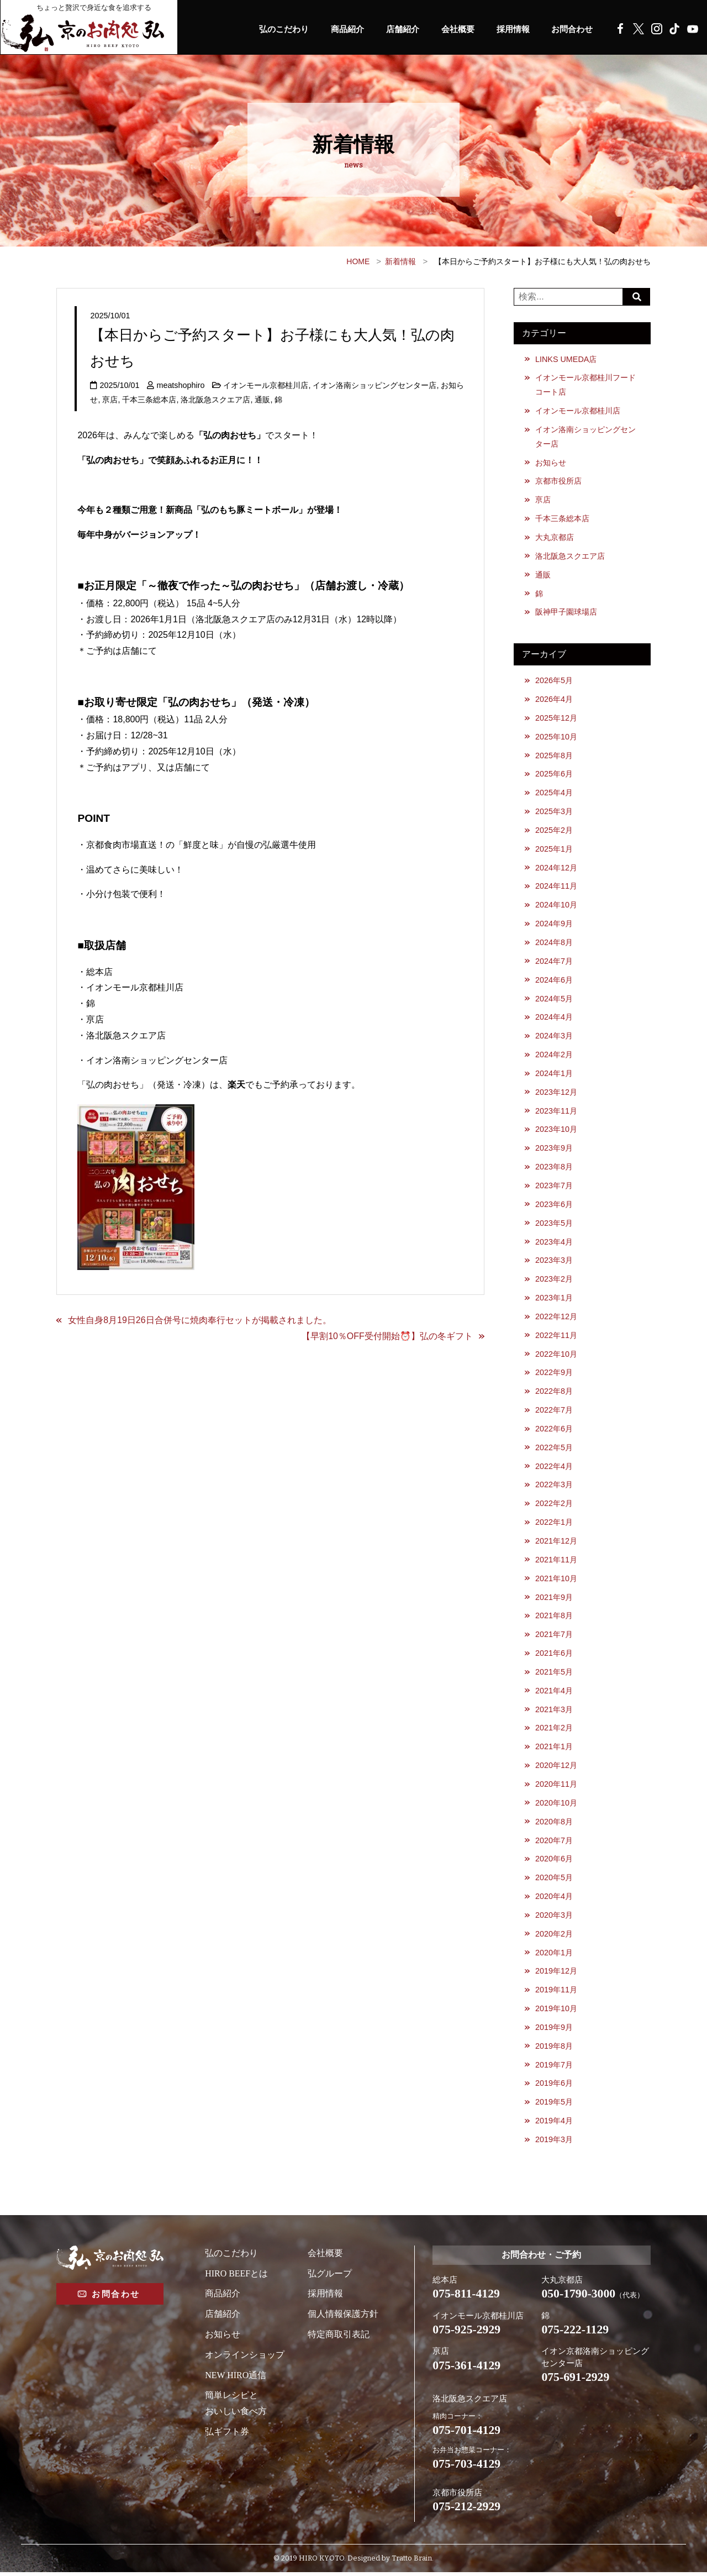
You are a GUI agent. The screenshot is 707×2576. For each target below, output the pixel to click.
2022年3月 (554, 1487)
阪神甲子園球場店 (566, 612)
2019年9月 (554, 2031)
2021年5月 (554, 1674)
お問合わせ (570, 29)
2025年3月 (554, 812)
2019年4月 (554, 2124)
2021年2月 (554, 1731)
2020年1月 (554, 1955)
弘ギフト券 (227, 2435)
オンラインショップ (244, 2358)
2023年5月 (554, 1224)
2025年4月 (554, 793)
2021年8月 (554, 1618)
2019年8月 (554, 2049)
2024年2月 (554, 1056)
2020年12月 (556, 1768)
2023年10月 (556, 1131)
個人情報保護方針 (343, 2318)
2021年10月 (556, 1581)
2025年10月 (556, 737)
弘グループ (330, 2277)
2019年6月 (554, 2087)
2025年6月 (554, 774)
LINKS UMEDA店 (566, 359)
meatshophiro (180, 385)
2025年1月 (554, 850)
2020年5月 (554, 1880)
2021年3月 (554, 1712)
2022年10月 (556, 1356)
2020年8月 (554, 1824)
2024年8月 (554, 943)
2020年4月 (554, 1899)
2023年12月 (556, 1093)
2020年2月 (554, 1937)
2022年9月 (554, 1374)
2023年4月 (554, 1243)
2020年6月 (554, 1862)
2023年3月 (554, 1262)
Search (636, 297)
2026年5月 (554, 680)
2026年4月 (554, 699)
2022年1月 (554, 1524)
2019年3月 (554, 2143)
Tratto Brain (412, 2562)
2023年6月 (554, 1206)
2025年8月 (554, 756)
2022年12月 (556, 1318)
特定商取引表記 (339, 2338)
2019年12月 (556, 1974)
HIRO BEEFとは (236, 2277)
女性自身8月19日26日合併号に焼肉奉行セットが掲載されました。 (199, 1320)
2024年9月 (554, 924)
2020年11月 (556, 1787)
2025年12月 (556, 718)
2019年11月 (556, 1993)
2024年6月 (554, 981)
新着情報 (400, 261)
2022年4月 (554, 1468)
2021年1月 (554, 1749)
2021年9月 (554, 1600)
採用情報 (508, 29)
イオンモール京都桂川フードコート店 (585, 384)
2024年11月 (556, 887)
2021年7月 (554, 1637)
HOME (358, 261)
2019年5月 (554, 2105)
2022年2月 (554, 1506)
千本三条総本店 (149, 399)
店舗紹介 (393, 29)
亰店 (110, 399)
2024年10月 (556, 905)
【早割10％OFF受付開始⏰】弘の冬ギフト (387, 1336)
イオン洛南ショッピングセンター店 (375, 385)
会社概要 (451, 29)
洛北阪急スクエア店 (215, 399)
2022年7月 (554, 1412)
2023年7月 (554, 1187)
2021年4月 (554, 1693)
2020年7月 (554, 1843)
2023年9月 (554, 1149)
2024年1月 (554, 1075)
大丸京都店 (554, 537)
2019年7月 (554, 2068)
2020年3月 (554, 1918)
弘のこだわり (270, 29)
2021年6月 (554, 1655)
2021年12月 (556, 1543)
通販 (262, 399)
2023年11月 (556, 1112)
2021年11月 (556, 1562)
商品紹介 (336, 29)
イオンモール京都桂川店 (266, 385)
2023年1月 (554, 1299)
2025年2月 (554, 831)
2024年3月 (554, 1037)
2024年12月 (556, 868)
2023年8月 (554, 1168)
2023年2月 (554, 1281)
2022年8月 (554, 1393)
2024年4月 (554, 1018)
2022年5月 (554, 1449)
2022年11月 (556, 1337)
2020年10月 (556, 1806)
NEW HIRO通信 (235, 2379)
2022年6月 (554, 1430)
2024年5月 (554, 999)
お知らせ (550, 462)
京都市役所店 (558, 481)
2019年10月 (556, 2012)
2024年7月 (554, 962)
